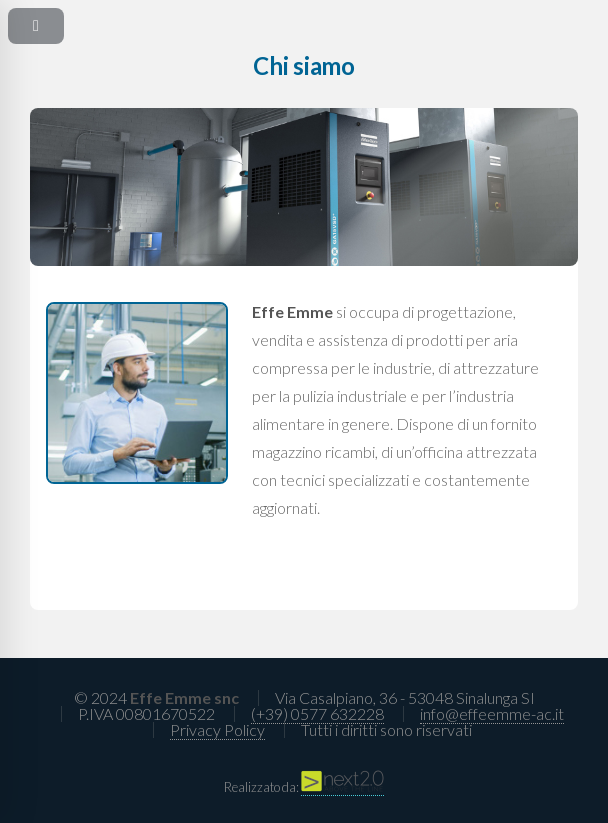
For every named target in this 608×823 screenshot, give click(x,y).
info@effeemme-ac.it (492, 713)
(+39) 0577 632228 (317, 713)
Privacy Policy (217, 729)
